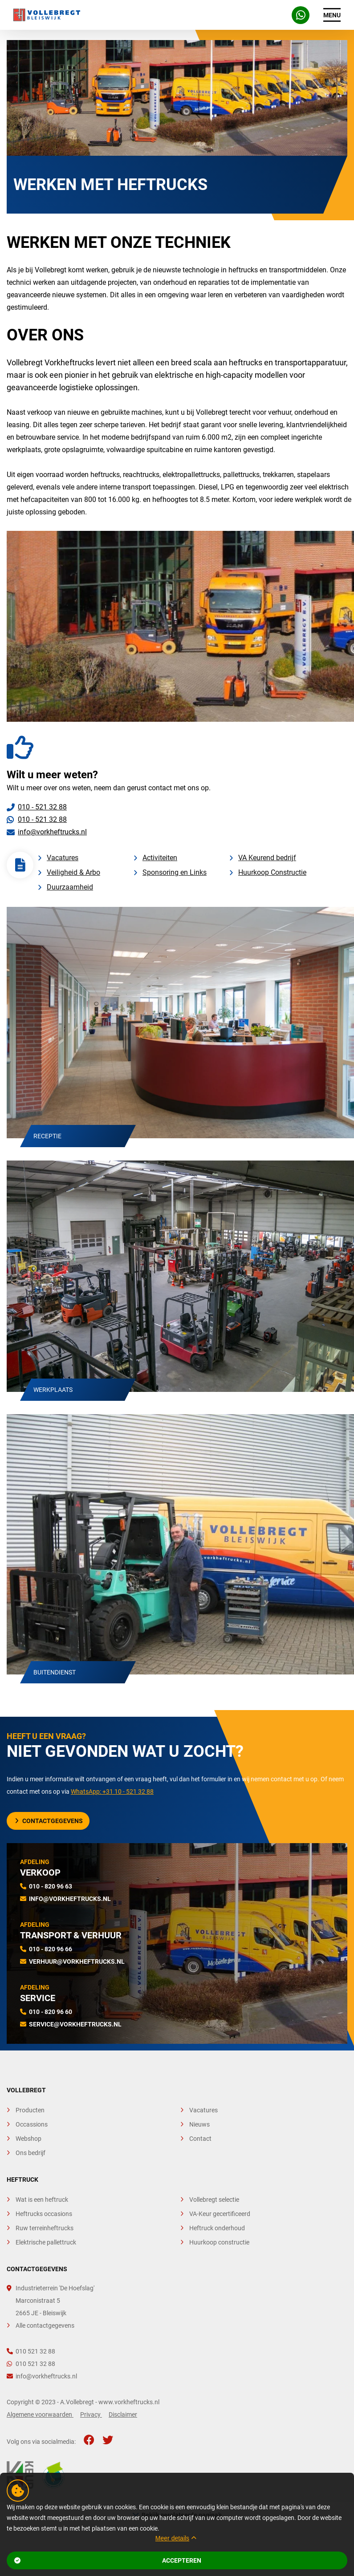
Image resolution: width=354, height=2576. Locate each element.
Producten (30, 2110)
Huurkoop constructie (219, 2242)
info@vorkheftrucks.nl (52, 832)
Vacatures (62, 857)
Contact (200, 2138)
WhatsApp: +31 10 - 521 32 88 (112, 1791)
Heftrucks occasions (44, 2213)
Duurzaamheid (70, 887)
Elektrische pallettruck (46, 2242)
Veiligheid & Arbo (73, 872)
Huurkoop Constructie (272, 872)
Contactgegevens (49, 1820)
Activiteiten (159, 857)
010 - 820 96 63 (50, 1886)
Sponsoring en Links (174, 872)
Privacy (91, 2414)
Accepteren (107, 2560)
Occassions (32, 2124)
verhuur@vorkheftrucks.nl (77, 1961)
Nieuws (199, 2124)
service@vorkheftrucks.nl (75, 2024)
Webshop (28, 2138)
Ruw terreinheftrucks (44, 2228)
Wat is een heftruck (42, 2199)
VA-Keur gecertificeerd (219, 2213)
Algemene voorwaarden (40, 2414)
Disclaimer (123, 2414)
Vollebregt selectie (214, 2199)
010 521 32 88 (31, 2351)
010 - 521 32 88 (42, 807)
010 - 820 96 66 (50, 1949)
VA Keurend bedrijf (267, 857)
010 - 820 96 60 (50, 2011)
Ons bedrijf (30, 2152)
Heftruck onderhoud (217, 2228)
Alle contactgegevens (45, 2325)
